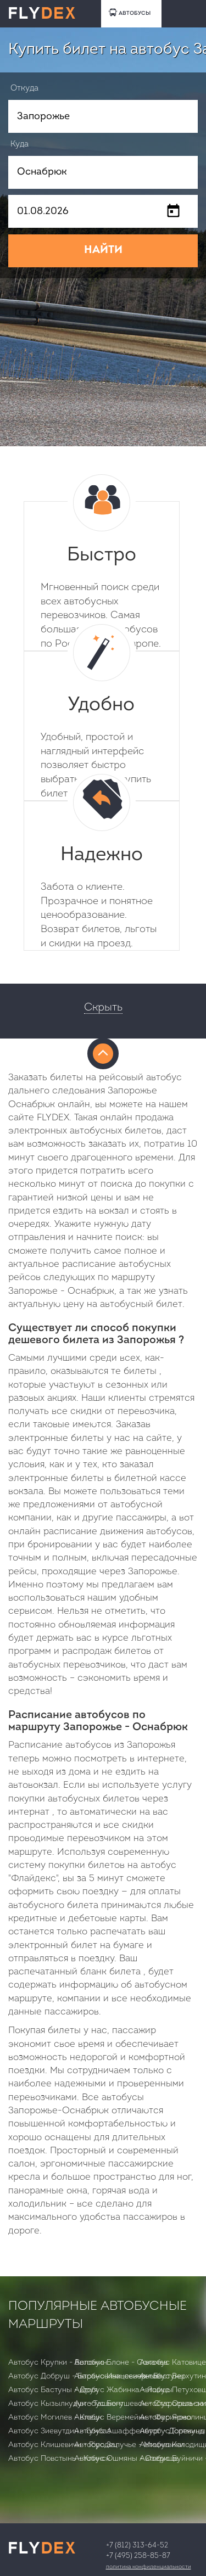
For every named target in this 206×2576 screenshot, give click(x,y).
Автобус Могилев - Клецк (55, 2418)
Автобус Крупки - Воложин (57, 2363)
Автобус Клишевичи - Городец (63, 2445)
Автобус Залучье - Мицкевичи (129, 2445)
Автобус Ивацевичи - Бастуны (129, 2376)
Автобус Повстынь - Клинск (59, 2459)
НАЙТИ (103, 250)
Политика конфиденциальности (148, 2567)
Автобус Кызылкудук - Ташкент (66, 2404)
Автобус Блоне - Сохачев (121, 2363)
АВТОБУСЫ (130, 12)
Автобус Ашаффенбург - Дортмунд (139, 2431)
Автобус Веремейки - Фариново (132, 2418)
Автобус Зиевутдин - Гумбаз (59, 2431)
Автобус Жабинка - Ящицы (123, 2390)
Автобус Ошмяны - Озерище (126, 2459)
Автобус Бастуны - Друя (53, 2390)
